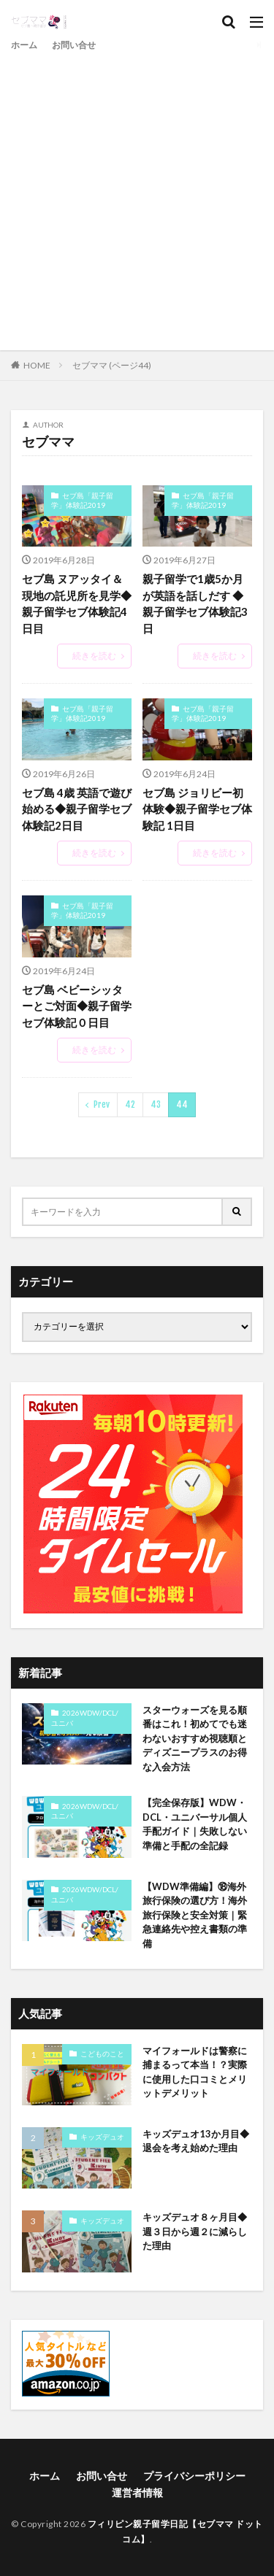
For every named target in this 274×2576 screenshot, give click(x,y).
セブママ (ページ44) (111, 365)
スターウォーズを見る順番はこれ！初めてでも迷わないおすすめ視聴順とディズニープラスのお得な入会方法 (194, 1738)
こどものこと (102, 2053)
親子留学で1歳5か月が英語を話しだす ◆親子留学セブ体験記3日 (195, 603)
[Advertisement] (137, 199)
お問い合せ (74, 44)
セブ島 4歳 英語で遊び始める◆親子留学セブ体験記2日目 (77, 809)
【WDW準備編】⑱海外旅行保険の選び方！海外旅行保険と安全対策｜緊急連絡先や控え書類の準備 (194, 1915)
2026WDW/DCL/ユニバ (84, 1717)
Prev (102, 1104)
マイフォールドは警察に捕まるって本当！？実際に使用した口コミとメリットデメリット (194, 2072)
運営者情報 (137, 2492)
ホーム (24, 44)
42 (130, 1104)
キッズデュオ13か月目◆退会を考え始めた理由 (195, 2141)
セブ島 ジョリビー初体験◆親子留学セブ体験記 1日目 (197, 809)
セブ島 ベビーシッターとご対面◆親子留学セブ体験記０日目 (77, 1006)
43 (156, 1104)
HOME (36, 365)
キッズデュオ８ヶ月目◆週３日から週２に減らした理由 (194, 2231)
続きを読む (94, 655)
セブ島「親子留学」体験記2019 (82, 500)
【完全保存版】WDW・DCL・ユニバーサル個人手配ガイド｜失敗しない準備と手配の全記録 (194, 1824)
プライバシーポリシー (194, 2475)
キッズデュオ (102, 2136)
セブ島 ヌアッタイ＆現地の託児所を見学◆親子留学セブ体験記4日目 (77, 603)
